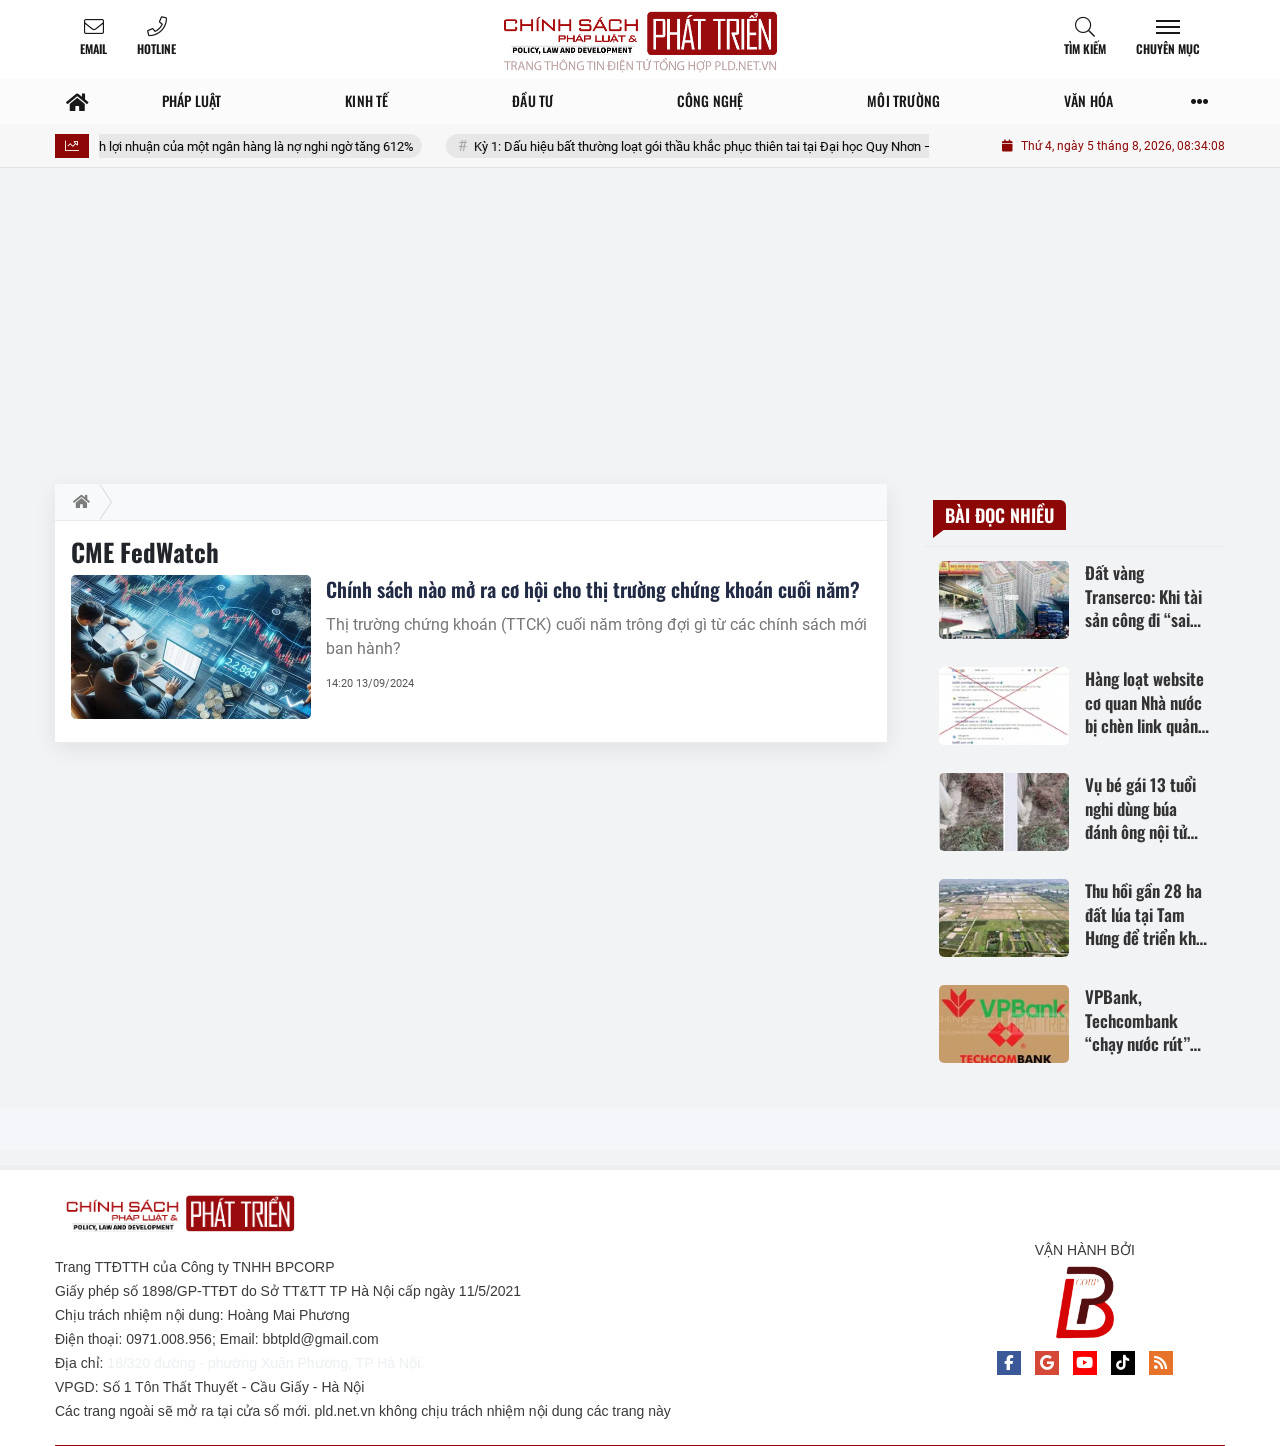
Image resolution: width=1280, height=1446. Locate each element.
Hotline (156, 48)
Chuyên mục (1168, 48)
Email (93, 48)
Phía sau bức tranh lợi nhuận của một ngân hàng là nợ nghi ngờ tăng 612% (238, 146)
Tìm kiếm (1085, 48)
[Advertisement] (640, 334)
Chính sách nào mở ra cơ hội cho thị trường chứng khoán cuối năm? (593, 589)
